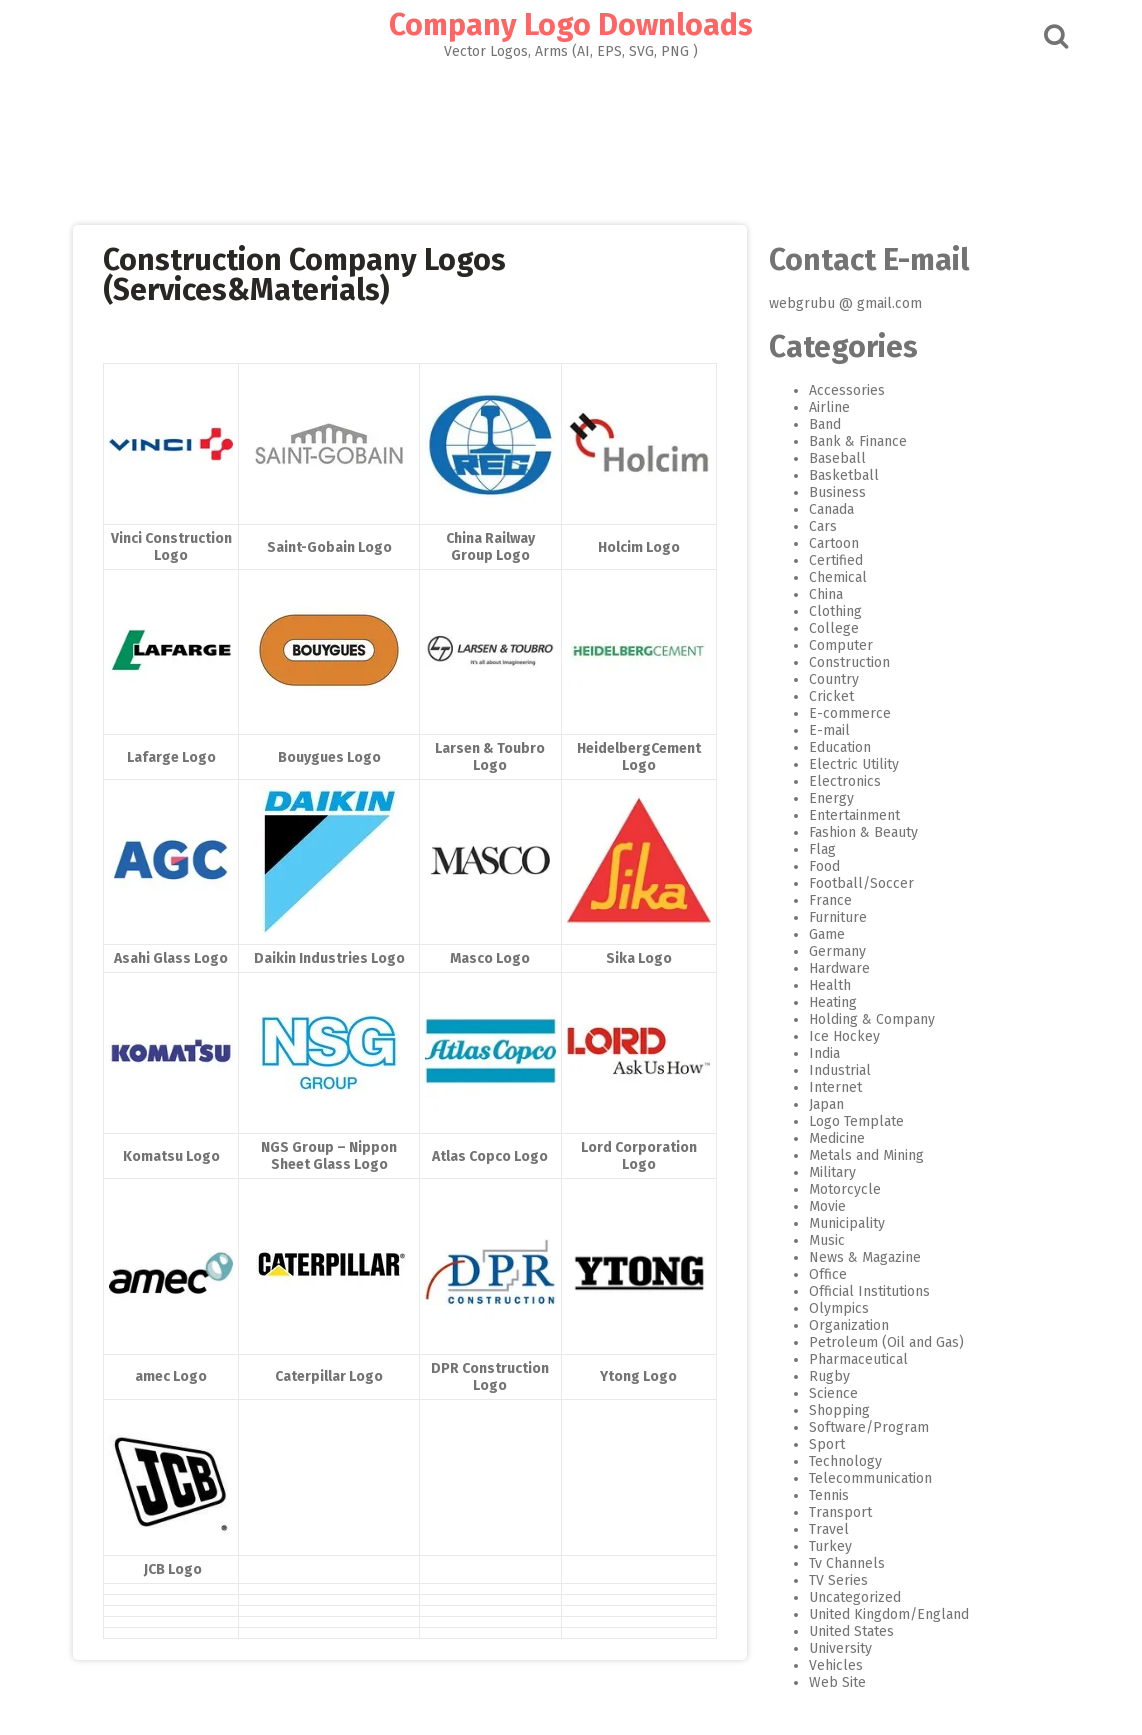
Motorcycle (844, 1189)
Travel (828, 1529)
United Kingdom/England (888, 1614)
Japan (825, 1104)
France (829, 900)
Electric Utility (853, 764)
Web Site (836, 1682)
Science (832, 1393)
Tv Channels (846, 1563)
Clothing (834, 611)
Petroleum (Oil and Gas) (885, 1342)
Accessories (846, 390)
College (833, 628)
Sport (826, 1444)
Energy (830, 798)
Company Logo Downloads (571, 25)
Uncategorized (854, 1597)
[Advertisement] (571, 136)
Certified (835, 560)
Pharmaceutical (857, 1359)
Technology (844, 1461)
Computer (840, 645)
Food (823, 866)
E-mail (828, 730)
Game (826, 934)
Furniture (837, 917)
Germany (836, 951)
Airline (828, 407)
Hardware (838, 968)
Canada (830, 509)
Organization (848, 1325)
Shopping (838, 1410)
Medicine (836, 1138)
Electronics (844, 781)
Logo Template (855, 1121)
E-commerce (849, 713)
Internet (834, 1087)
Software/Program (868, 1427)
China (825, 594)
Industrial (839, 1070)
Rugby (828, 1376)
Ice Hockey (843, 1036)
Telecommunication (869, 1478)
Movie (826, 1206)
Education (839, 747)
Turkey (829, 1546)
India (823, 1053)
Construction (848, 662)
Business (836, 492)
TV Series (837, 1580)
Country (833, 679)
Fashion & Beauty (862, 832)
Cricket (830, 696)
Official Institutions (868, 1291)
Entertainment (853, 815)
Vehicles (835, 1665)
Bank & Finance (857, 441)
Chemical (837, 577)
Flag (821, 849)
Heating (832, 1002)
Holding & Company (871, 1019)
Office (827, 1274)
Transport (839, 1512)
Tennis (828, 1495)
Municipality (846, 1223)
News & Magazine (864, 1257)
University (839, 1648)
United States (850, 1631)
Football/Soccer (860, 883)
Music (826, 1240)
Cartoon (833, 543)
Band (824, 424)
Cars (822, 526)
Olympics (838, 1308)
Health (829, 985)
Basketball (843, 475)
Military (831, 1172)
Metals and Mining (865, 1155)
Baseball (836, 458)
